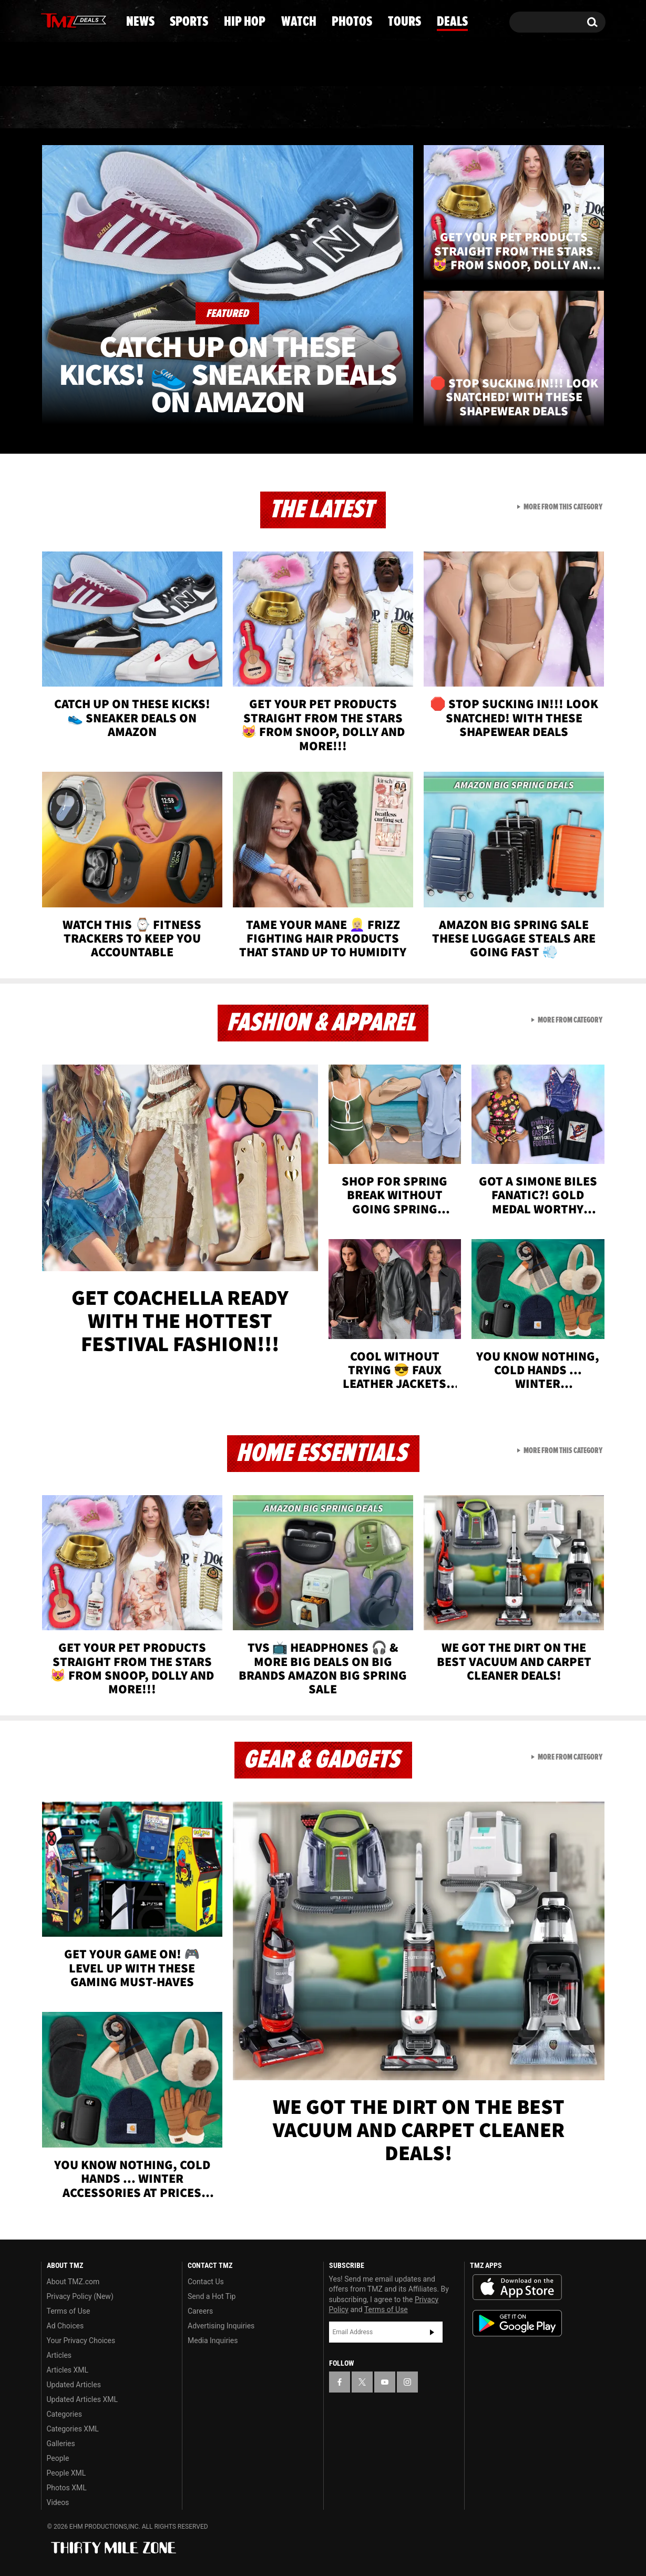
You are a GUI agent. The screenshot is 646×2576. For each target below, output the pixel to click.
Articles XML (68, 2370)
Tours (486, 107)
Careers (200, 2311)
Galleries (61, 2443)
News (66, 107)
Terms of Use (68, 2311)
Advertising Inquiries (221, 2326)
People (58, 2458)
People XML (66, 2473)
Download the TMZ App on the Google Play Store (517, 2323)
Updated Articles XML (82, 2399)
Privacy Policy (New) (80, 2296)
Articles (59, 2355)
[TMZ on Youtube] (84, 19)
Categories (64, 2414)
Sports (145, 107)
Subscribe (432, 2332)
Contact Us (206, 2281)
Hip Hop (233, 107)
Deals (562, 107)
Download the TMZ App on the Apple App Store (517, 2287)
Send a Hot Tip (211, 2296)
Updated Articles (74, 2384)
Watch (318, 107)
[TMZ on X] (65, 19)
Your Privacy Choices (81, 2340)
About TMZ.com (73, 2281)
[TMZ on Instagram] (103, 19)
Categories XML (73, 2429)
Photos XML (67, 2487)
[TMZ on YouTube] (384, 2382)
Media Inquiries (213, 2340)
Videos (58, 2502)
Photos (403, 107)
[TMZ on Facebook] (49, 19)
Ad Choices (65, 2326)
